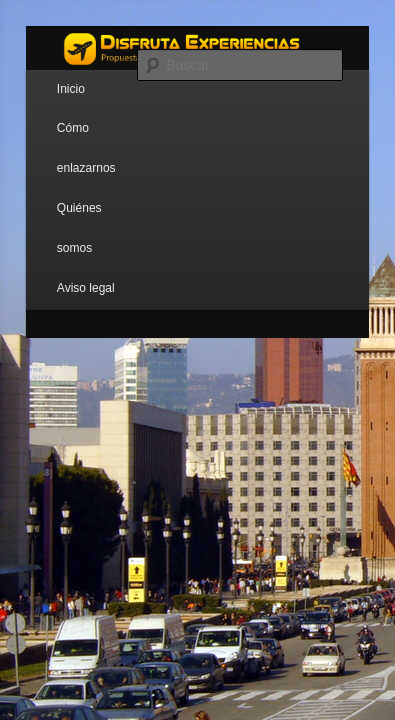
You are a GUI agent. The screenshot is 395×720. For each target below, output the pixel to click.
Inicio (71, 89)
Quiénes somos (79, 228)
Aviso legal (86, 288)
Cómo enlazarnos (86, 148)
